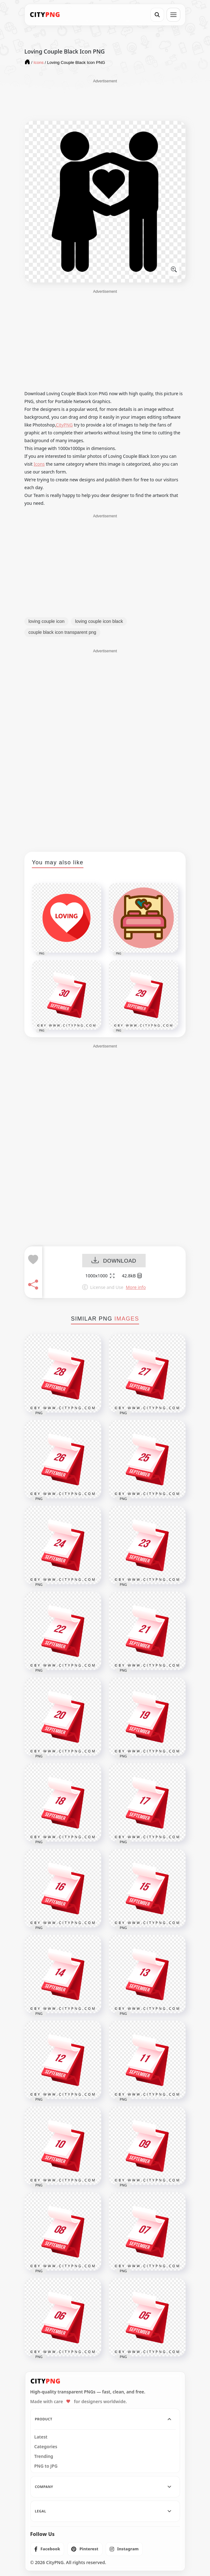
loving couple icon (46, 621)
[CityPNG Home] (45, 14)
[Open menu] (173, 15)
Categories (46, 2446)
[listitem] (47, 2549)
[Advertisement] (105, 99)
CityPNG (64, 425)
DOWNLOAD (114, 1261)
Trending (43, 2456)
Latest (41, 2437)
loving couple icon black (99, 621)
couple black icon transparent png (62, 632)
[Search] (157, 15)
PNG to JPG (46, 2466)
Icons (39, 464)
